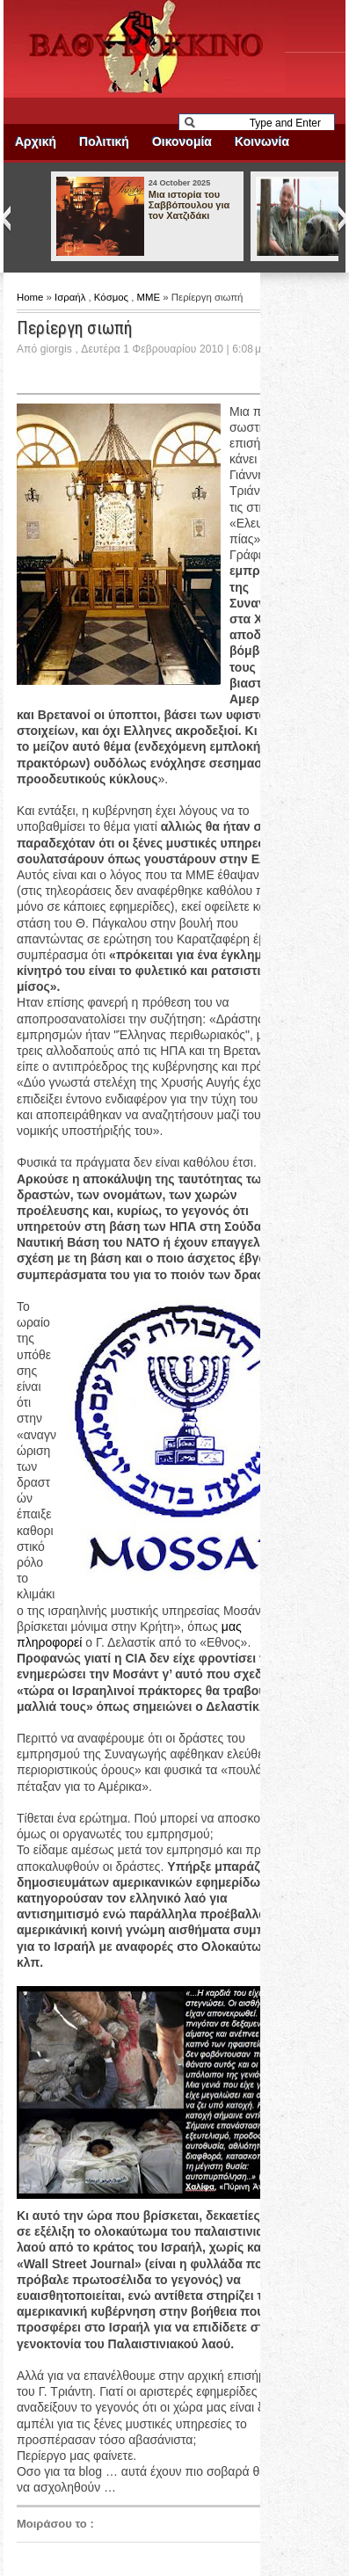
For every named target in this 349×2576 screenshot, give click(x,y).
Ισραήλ (71, 297)
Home (32, 297)
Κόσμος (112, 297)
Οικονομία (182, 142)
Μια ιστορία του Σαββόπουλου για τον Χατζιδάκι (189, 205)
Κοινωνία (262, 142)
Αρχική (35, 142)
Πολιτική (104, 142)
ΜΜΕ (150, 297)
